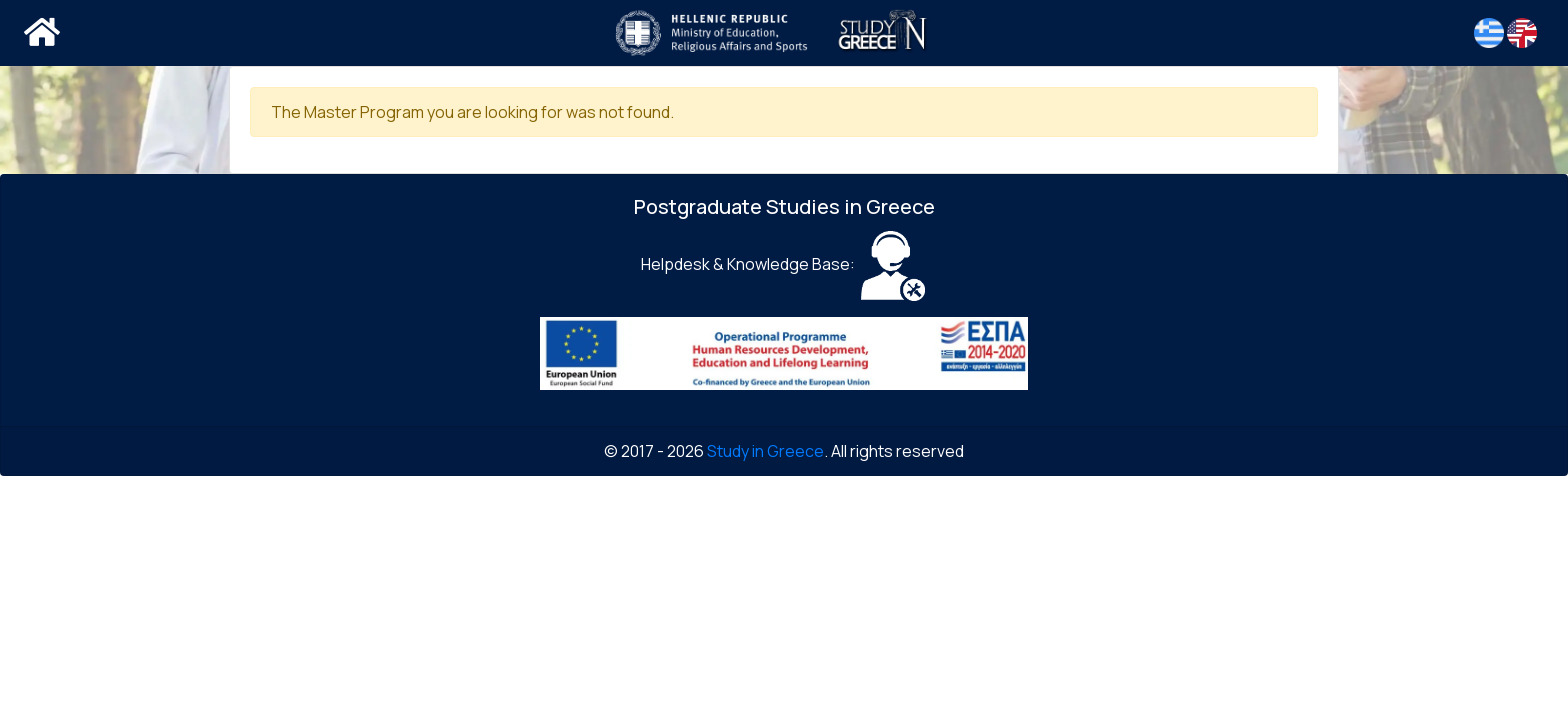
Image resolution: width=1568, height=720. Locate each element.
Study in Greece (765, 451)
